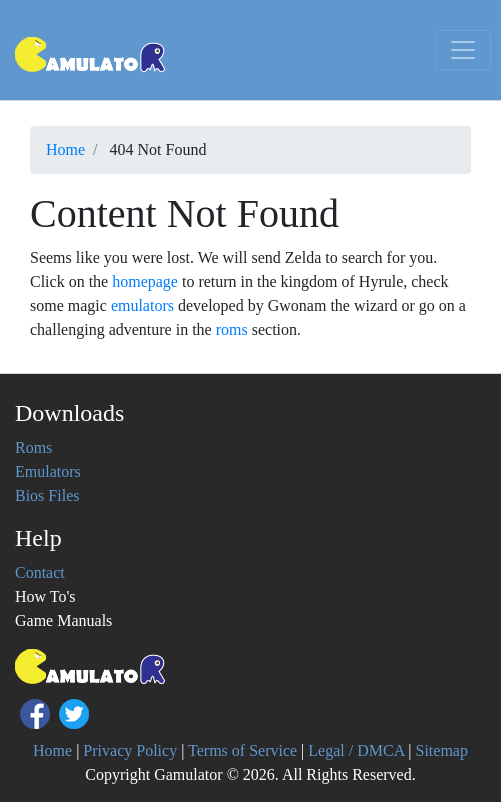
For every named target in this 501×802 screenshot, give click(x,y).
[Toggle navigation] (463, 50)
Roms (33, 447)
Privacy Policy (130, 750)
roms (232, 329)
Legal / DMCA (356, 750)
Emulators (48, 471)
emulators (142, 305)
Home (52, 750)
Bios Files (47, 495)
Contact (40, 572)
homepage (145, 281)
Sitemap (442, 750)
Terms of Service (242, 750)
